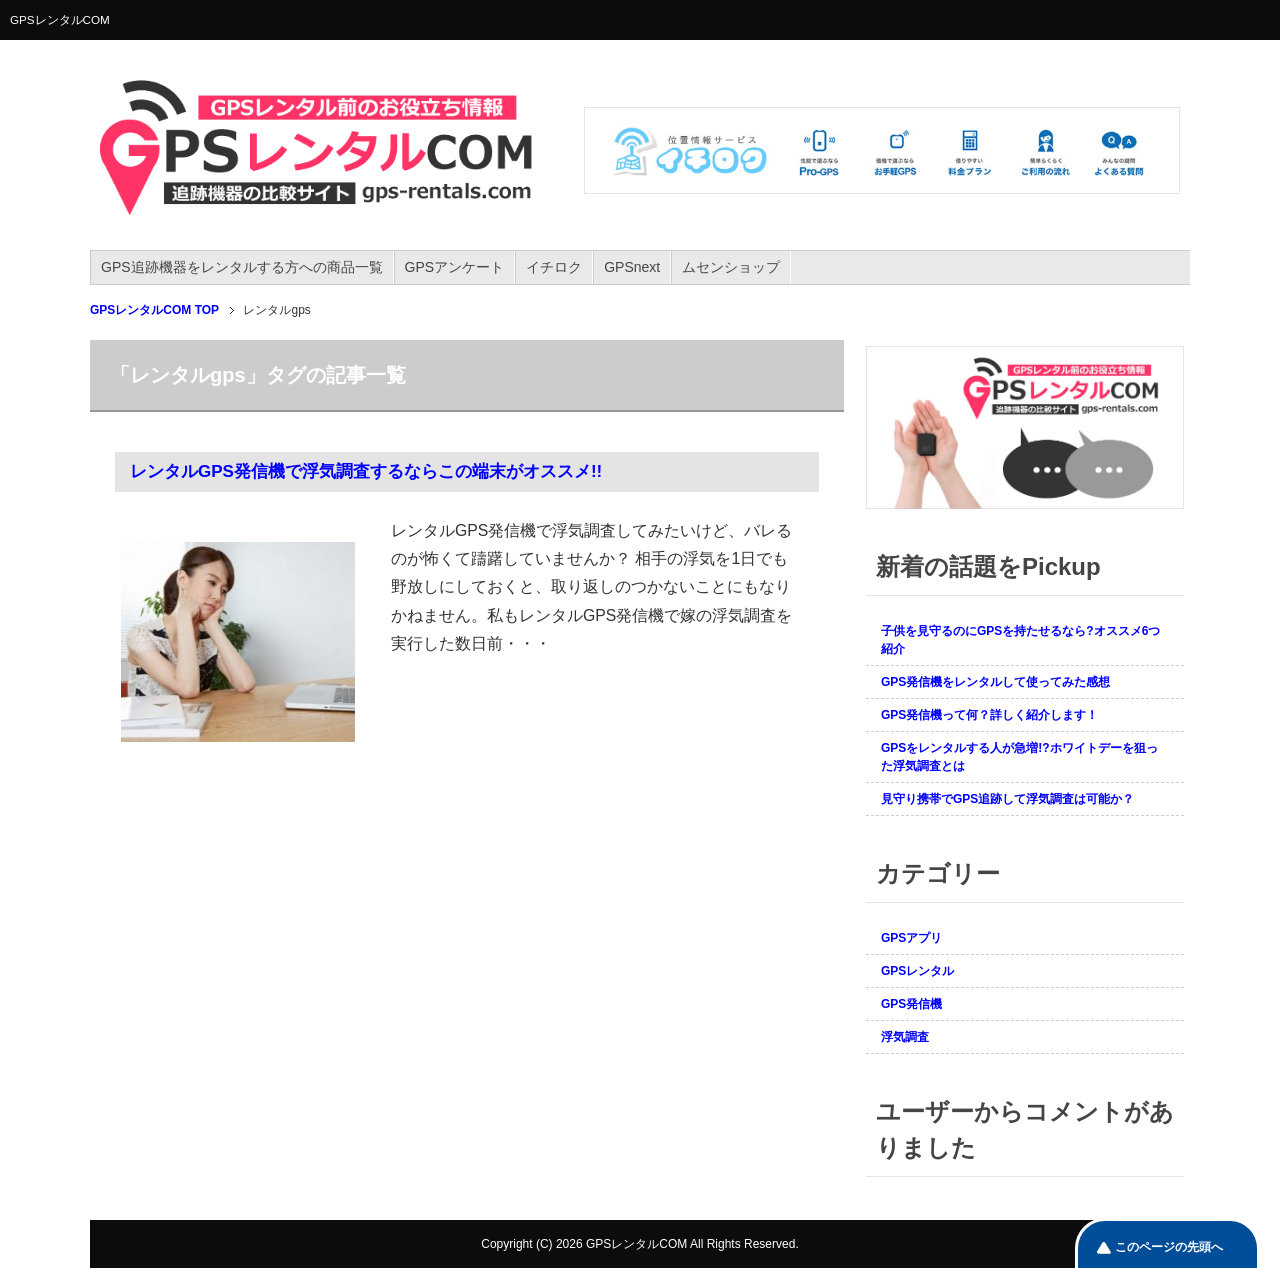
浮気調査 (905, 1037)
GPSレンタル (917, 971)
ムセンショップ (731, 267)
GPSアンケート (455, 267)
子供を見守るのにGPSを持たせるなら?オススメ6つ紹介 (1020, 640)
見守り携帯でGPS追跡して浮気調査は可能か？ (1007, 799)
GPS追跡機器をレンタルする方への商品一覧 (242, 267)
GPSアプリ (911, 938)
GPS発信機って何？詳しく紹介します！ (989, 715)
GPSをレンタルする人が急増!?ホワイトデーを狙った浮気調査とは (1019, 757)
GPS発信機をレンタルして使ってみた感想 (995, 682)
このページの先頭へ (1169, 1247)
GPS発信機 (911, 1004)
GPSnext (632, 267)
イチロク (554, 267)
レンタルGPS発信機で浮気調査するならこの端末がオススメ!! (366, 471)
